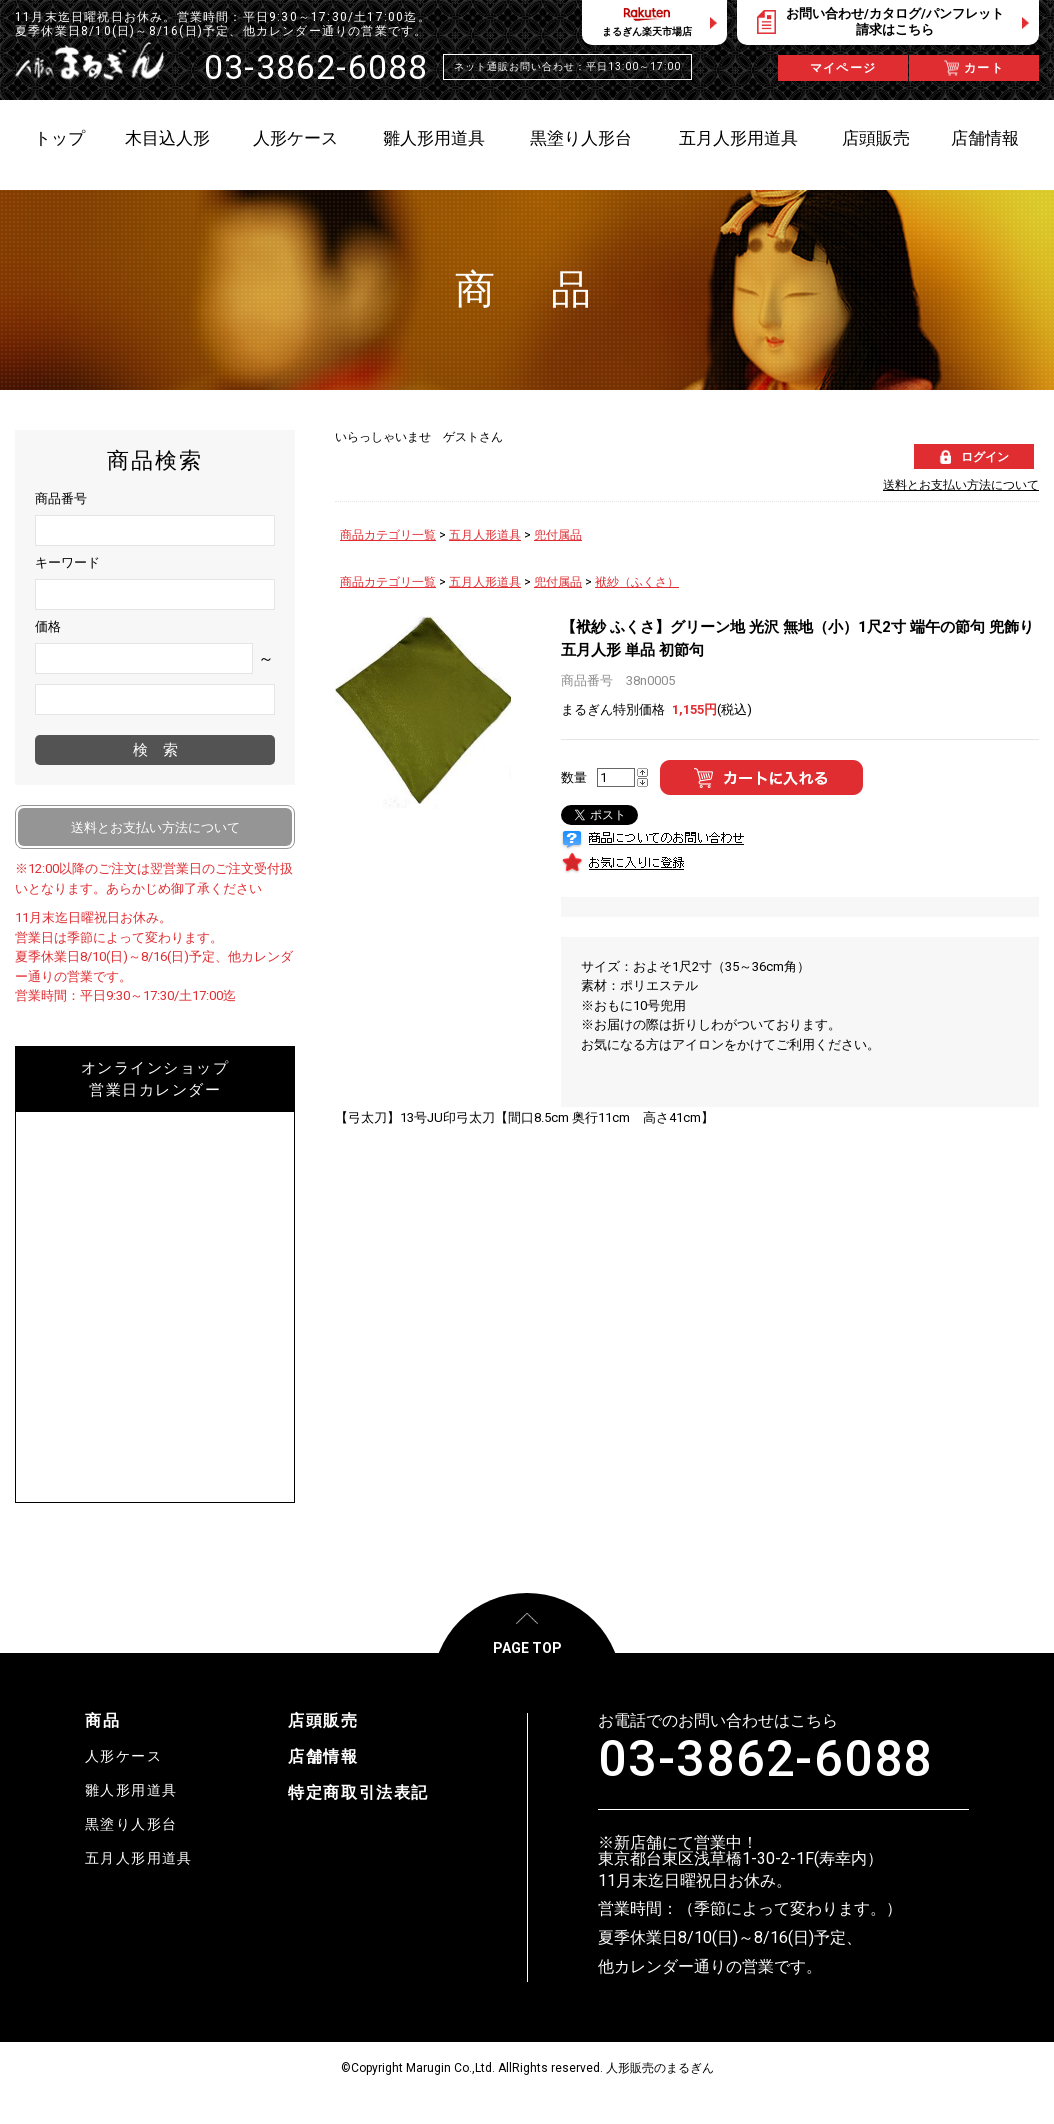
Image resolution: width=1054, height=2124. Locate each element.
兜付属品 (558, 535)
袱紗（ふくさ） (637, 582)
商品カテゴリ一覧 (388, 535)
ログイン (985, 457)
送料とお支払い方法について (961, 485)
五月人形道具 (485, 535)
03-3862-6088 (765, 1759)
